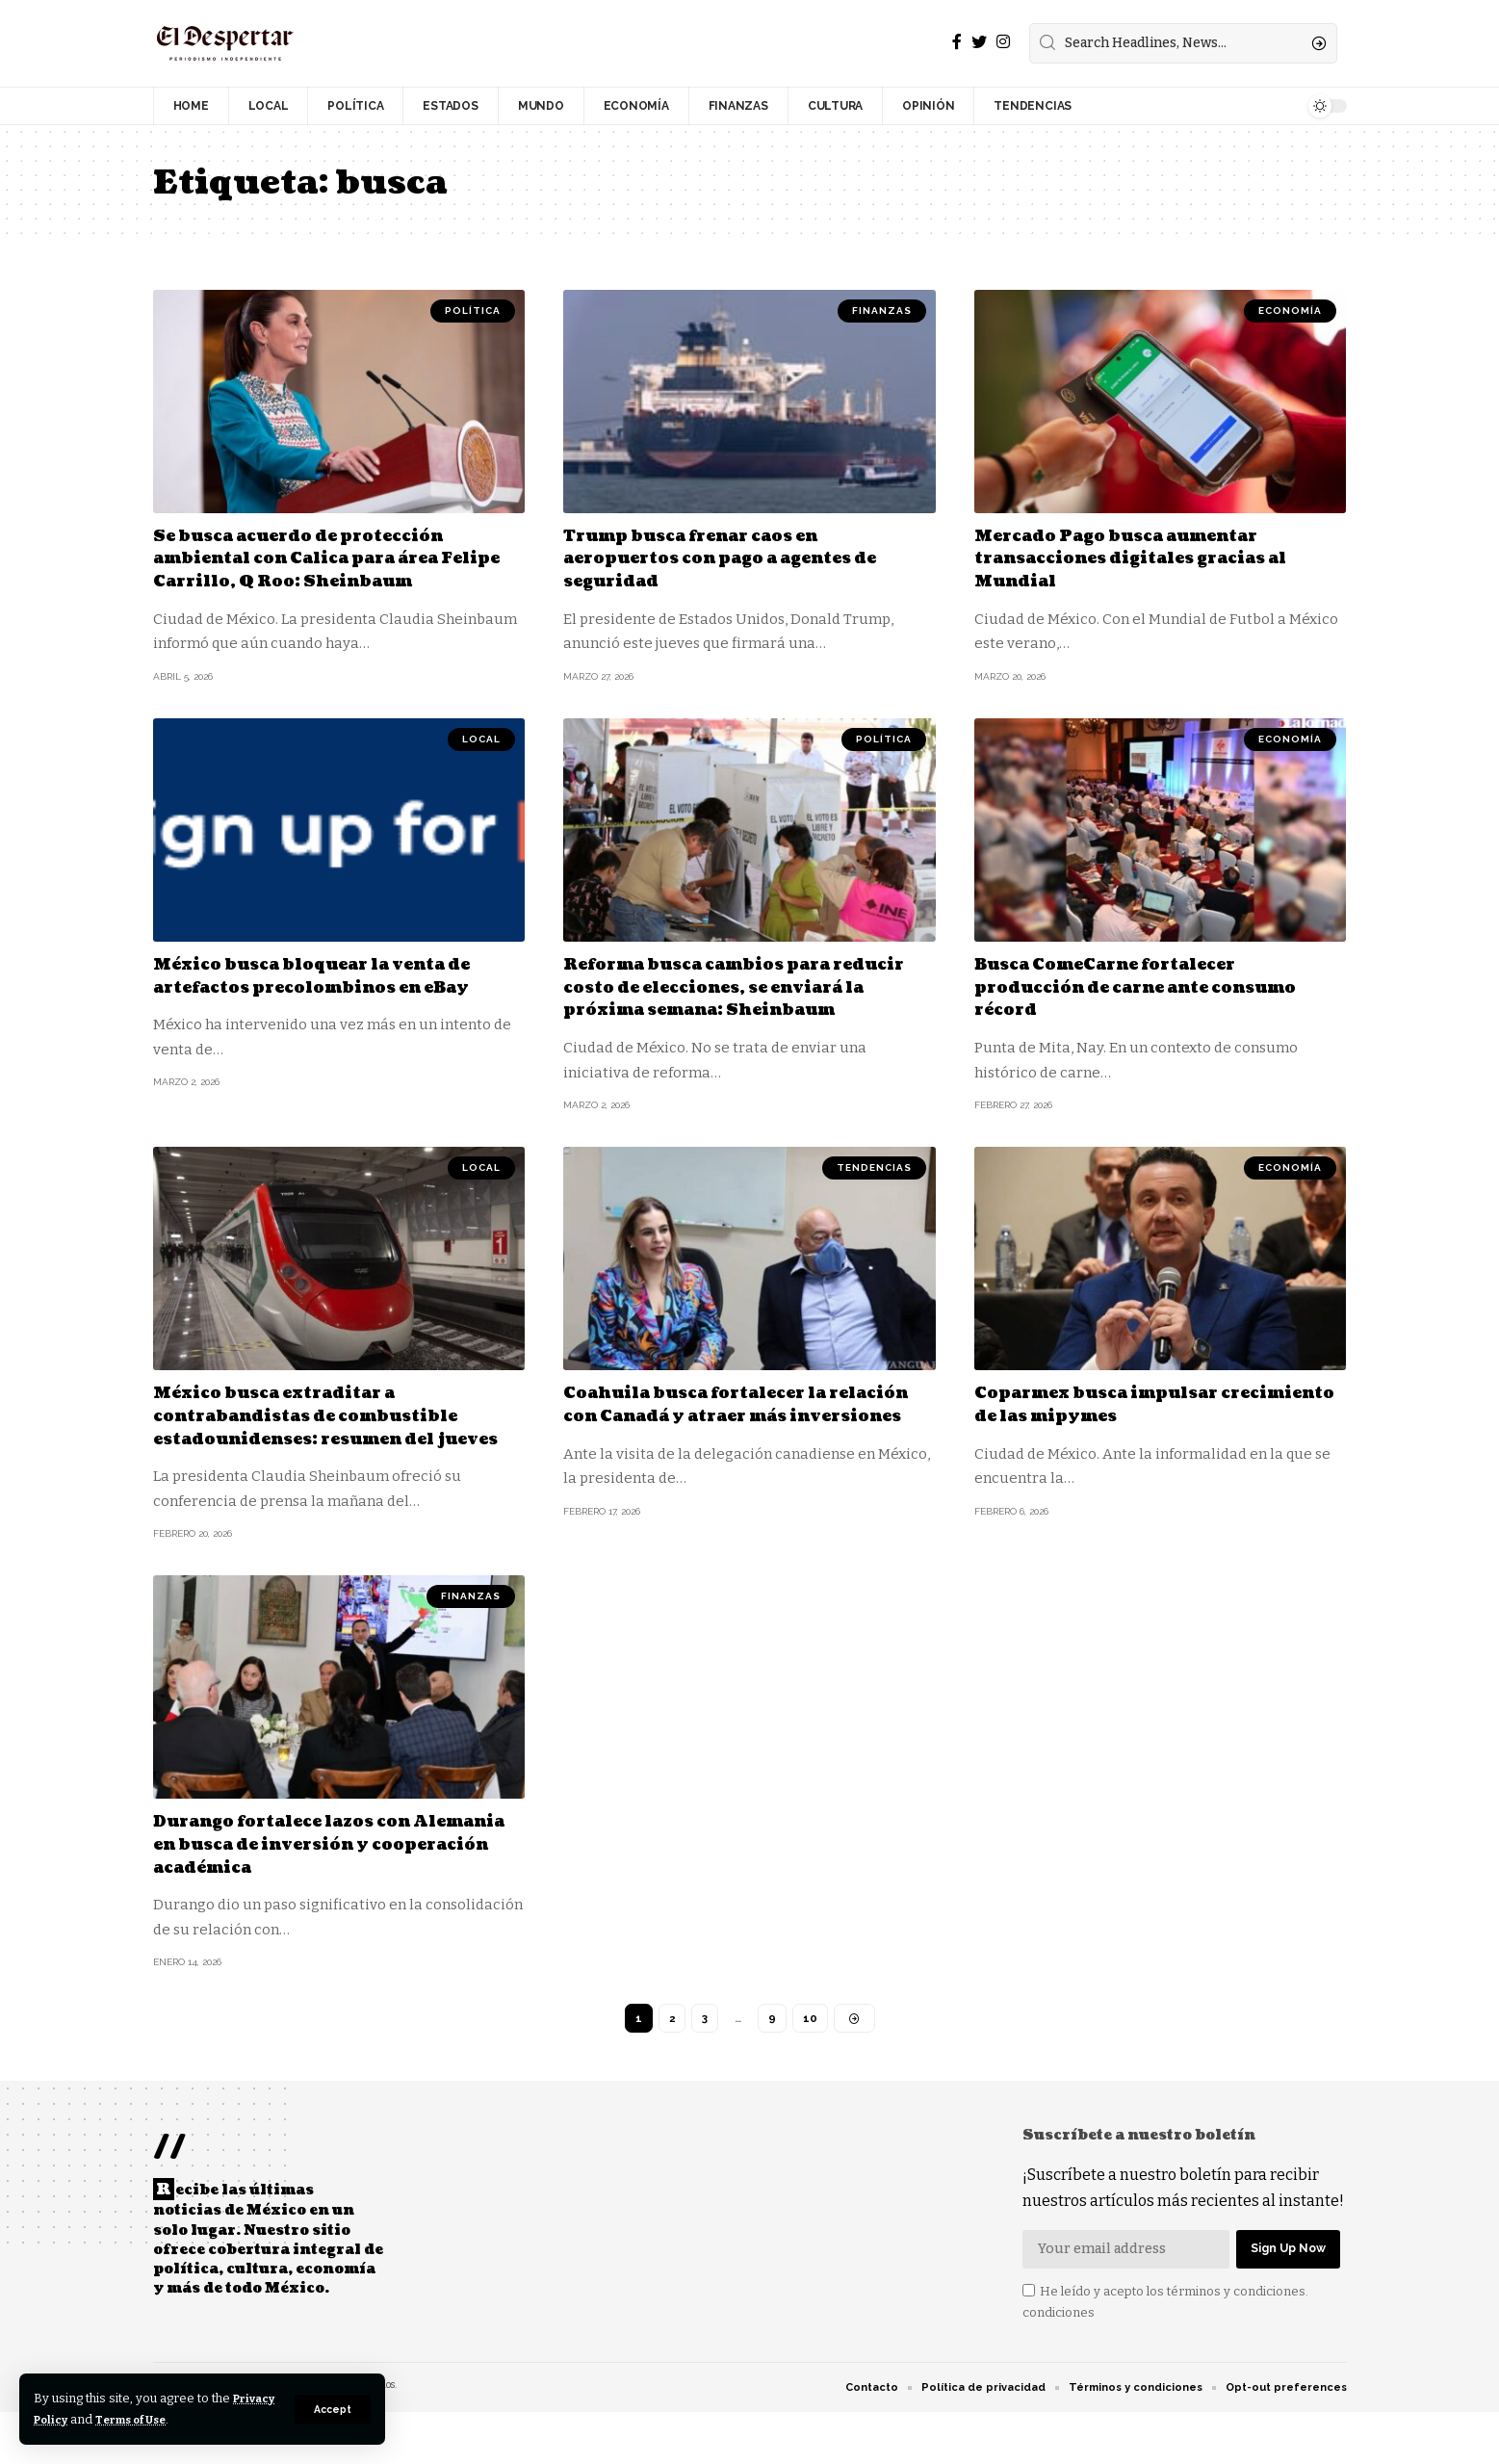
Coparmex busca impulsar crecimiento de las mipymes (1120, 1424)
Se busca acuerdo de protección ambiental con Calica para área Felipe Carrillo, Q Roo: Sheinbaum (331, 558)
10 (810, 2061)
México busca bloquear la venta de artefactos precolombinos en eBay (332, 974)
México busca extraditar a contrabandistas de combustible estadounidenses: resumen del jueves (323, 1446)
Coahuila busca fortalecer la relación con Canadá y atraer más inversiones (737, 1435)
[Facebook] (957, 42)
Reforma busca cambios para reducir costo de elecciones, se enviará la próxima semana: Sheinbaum (717, 997)
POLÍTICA (473, 310)
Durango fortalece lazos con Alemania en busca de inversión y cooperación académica (328, 1886)
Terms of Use (194, 2419)
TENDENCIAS (874, 1187)
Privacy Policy (79, 2419)
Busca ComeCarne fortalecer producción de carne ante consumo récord (1155, 986)
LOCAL (481, 738)
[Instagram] (1003, 42)
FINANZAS (882, 310)
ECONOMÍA (1290, 310)
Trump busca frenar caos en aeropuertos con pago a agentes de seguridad (739, 558)
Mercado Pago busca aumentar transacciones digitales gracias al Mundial (1150, 558)
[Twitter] (979, 42)
